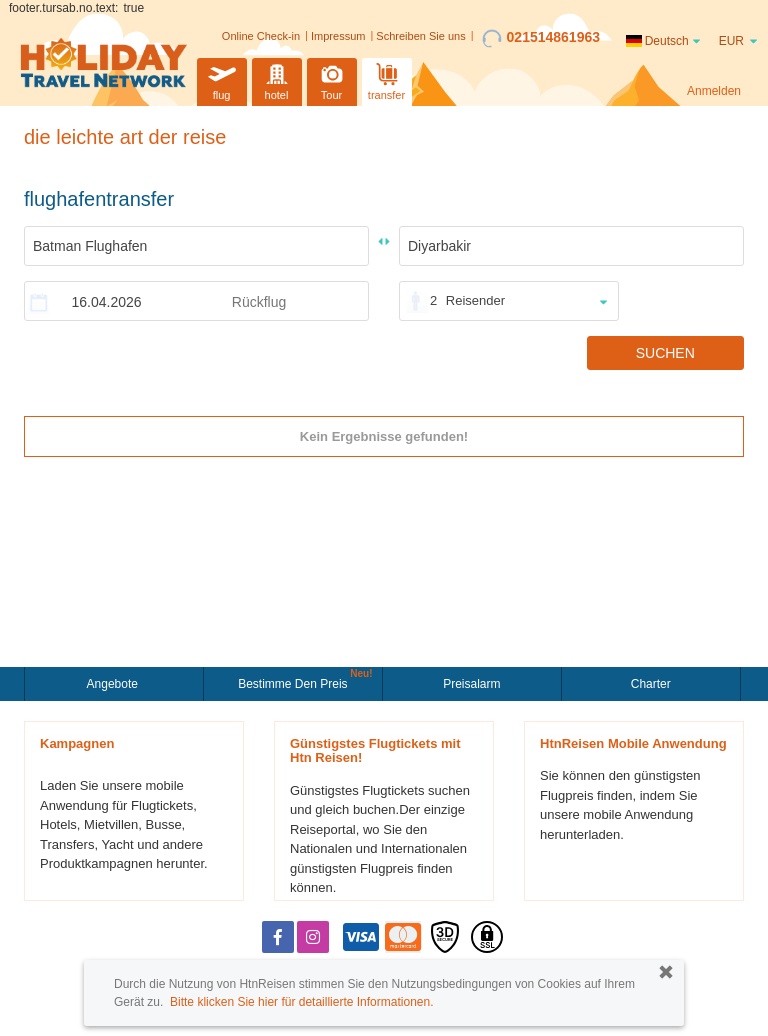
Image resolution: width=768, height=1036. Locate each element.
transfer (386, 79)
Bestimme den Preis (295, 682)
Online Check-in (261, 36)
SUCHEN (665, 353)
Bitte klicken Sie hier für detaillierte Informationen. (301, 1002)
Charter (651, 684)
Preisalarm (471, 684)
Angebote (114, 684)
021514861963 (541, 38)
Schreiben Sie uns (420, 36)
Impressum (338, 36)
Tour (332, 79)
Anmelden (714, 91)
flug (222, 79)
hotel (277, 79)
